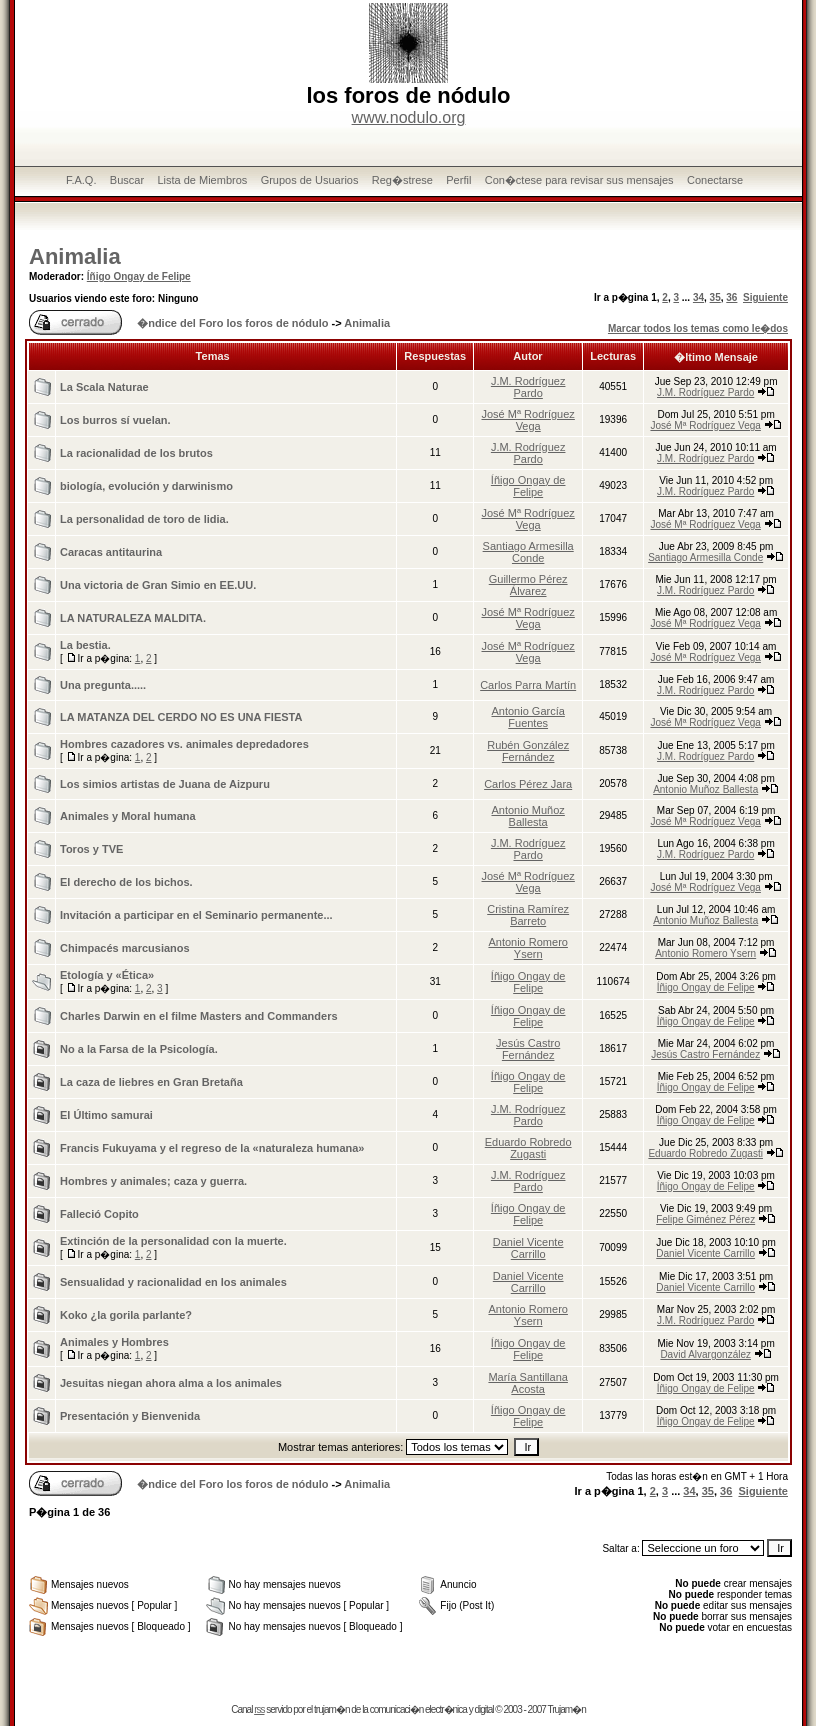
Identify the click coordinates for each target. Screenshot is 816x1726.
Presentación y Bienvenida (130, 1416)
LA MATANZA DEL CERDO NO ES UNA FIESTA (181, 717)
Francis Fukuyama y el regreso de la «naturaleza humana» (212, 1148)
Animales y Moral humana (128, 816)
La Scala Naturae (104, 387)
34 (698, 297)
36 (731, 297)
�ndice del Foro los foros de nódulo (232, 323)
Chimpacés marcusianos (125, 948)
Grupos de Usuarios (310, 180)
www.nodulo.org (409, 117)
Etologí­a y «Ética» (107, 975)
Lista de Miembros (202, 180)
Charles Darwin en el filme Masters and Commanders (199, 1016)
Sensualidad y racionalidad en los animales (173, 1282)
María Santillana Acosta (528, 1383)
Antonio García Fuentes (527, 717)
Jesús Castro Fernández (528, 1049)
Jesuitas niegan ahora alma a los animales (171, 1383)
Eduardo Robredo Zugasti (528, 1148)
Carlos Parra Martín (528, 685)
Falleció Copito (99, 1214)
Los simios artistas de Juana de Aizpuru (165, 784)
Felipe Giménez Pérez (705, 1219)
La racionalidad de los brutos (136, 453)
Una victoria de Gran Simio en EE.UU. (158, 585)
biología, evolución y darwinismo (146, 486)
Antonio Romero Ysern (528, 948)
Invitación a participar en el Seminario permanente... (196, 915)
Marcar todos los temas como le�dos (698, 328)
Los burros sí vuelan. (115, 420)
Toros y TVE (91, 849)
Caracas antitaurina (111, 552)
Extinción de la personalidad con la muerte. (173, 1241)
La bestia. (85, 645)
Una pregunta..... (103, 685)
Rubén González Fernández (528, 751)
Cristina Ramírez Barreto (528, 915)
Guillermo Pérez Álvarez (528, 585)
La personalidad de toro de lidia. (144, 519)
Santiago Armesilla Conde (528, 552)
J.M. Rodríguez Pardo (528, 387)
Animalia (75, 256)
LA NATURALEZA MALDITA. (133, 618)
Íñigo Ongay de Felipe (139, 276)
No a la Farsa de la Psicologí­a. (139, 1049)
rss (259, 1709)
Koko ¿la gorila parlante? (126, 1315)
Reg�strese (402, 180)
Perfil (458, 180)
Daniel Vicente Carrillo (528, 1248)
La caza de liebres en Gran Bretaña (151, 1082)
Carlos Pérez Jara (528, 784)
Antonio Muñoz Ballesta (705, 789)
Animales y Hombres (114, 1342)
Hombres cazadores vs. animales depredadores (184, 744)
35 (715, 297)
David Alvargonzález (705, 1354)
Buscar (127, 180)
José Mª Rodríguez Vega (528, 420)
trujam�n (331, 1709)
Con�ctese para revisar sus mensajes (579, 180)
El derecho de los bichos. (126, 882)
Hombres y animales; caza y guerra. (153, 1181)
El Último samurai (106, 1115)
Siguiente (765, 297)
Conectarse (715, 180)
